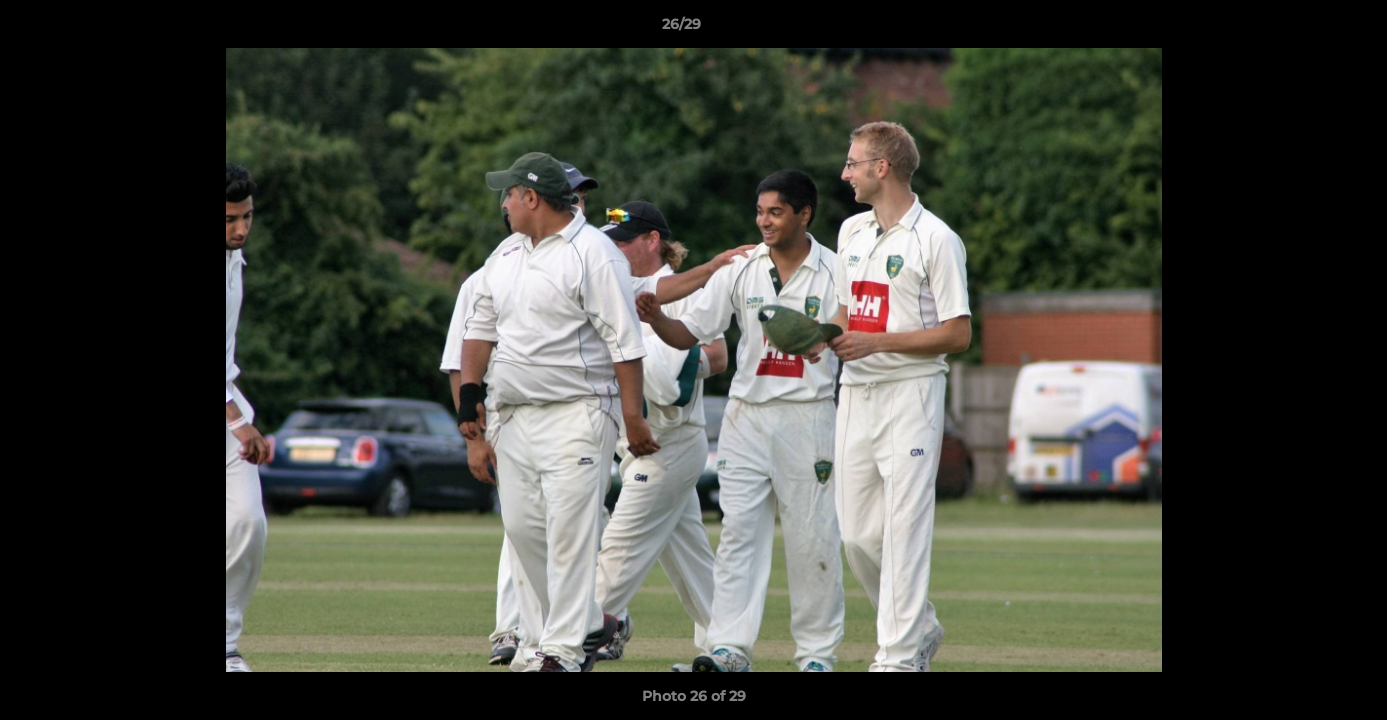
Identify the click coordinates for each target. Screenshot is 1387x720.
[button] (1303, 29)
